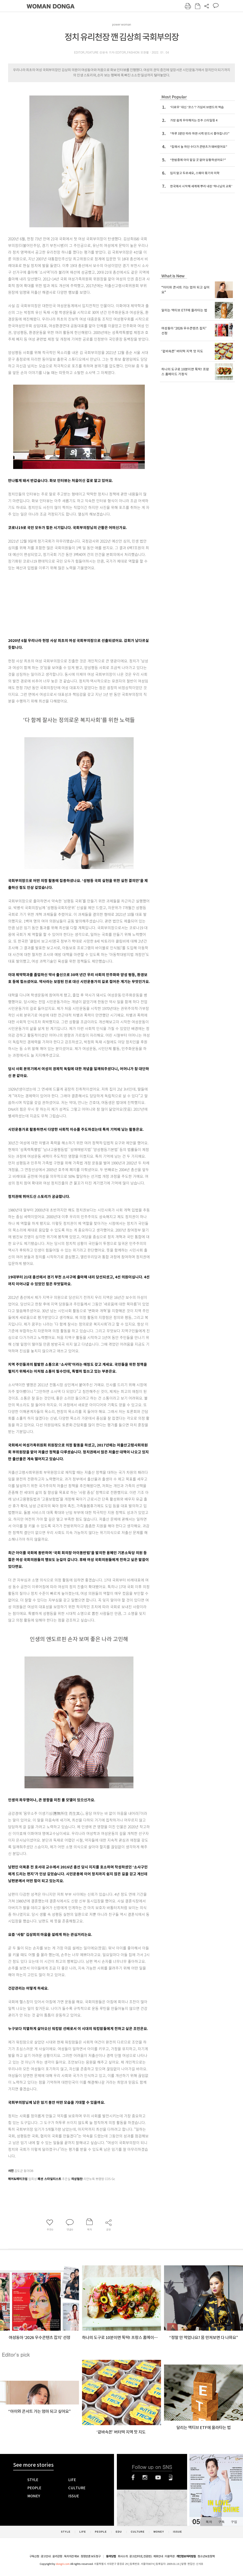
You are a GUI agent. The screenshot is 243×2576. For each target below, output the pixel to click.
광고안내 (46, 2556)
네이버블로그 (170, 2477)
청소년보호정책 (206, 2556)
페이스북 (133, 2477)
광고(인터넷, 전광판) (140, 2556)
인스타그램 (145, 2477)
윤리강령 (57, 2556)
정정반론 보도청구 (91, 2556)
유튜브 (158, 2477)
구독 (221, 2521)
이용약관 (170, 2556)
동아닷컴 (111, 2556)
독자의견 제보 (71, 2556)
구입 (234, 2521)
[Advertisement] (69, 603)
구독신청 (34, 2556)
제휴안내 (158, 2556)
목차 (209, 2521)
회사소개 (123, 2556)
